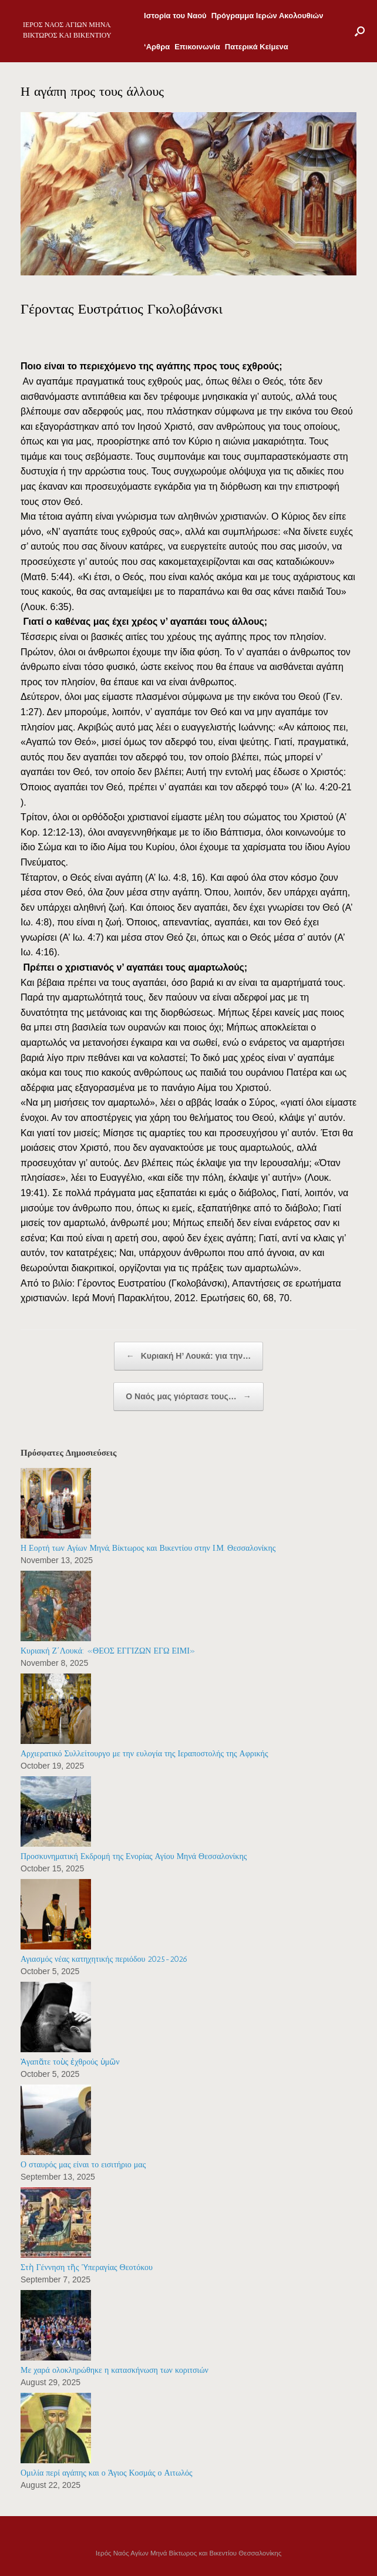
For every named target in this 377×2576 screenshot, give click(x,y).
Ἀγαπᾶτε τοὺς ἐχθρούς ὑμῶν (70, 2062)
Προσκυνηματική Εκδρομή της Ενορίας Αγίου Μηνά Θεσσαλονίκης (134, 1856)
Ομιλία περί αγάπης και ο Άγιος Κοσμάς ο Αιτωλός (107, 2473)
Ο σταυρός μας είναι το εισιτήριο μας (83, 2165)
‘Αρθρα (157, 46)
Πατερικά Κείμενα (256, 46)
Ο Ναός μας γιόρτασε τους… (188, 1396)
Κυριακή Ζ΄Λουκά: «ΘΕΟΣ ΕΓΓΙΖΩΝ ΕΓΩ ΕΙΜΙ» (108, 1651)
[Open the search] (359, 31)
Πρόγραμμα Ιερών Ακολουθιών (267, 15)
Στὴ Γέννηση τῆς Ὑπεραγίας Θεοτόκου (87, 2267)
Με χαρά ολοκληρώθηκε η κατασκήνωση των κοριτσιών (114, 2370)
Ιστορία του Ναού (175, 15)
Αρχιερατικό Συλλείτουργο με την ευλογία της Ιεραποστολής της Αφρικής (144, 1754)
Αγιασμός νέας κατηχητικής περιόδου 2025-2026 (104, 1959)
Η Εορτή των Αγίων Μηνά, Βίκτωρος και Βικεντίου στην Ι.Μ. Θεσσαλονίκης (148, 1548)
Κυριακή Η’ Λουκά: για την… (188, 1356)
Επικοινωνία (197, 46)
